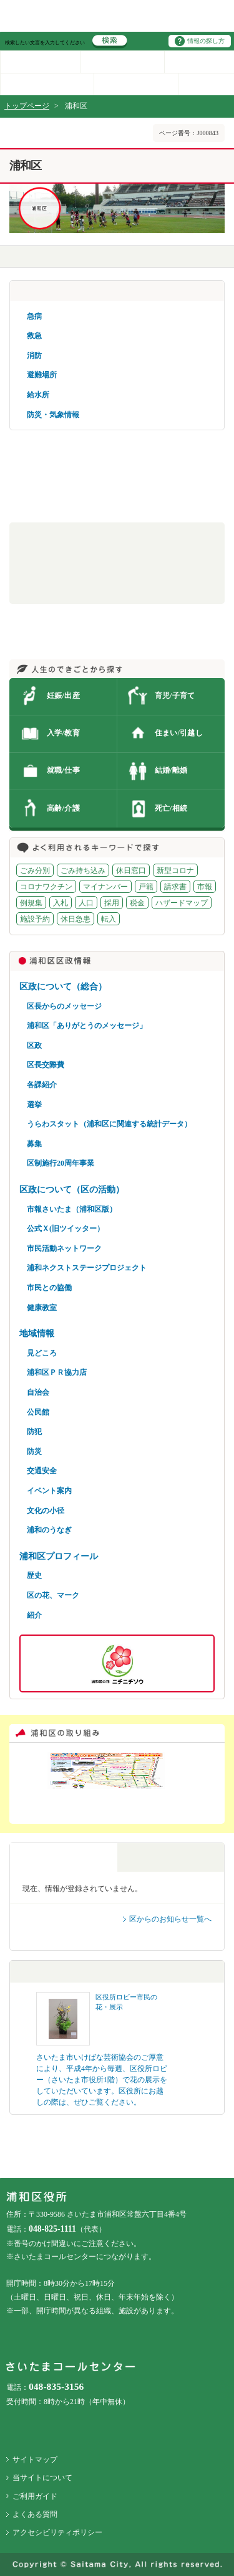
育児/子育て (175, 695)
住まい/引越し (179, 733)
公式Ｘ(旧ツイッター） (65, 1228)
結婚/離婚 (171, 770)
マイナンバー (105, 886)
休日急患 (75, 919)
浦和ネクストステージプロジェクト (87, 1267)
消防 (34, 355)
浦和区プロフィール (58, 1556)
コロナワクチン (46, 886)
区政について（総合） (63, 986)
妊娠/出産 (63, 695)
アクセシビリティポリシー (57, 2532)
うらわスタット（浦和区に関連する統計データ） (109, 1124)
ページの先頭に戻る (0, 0)
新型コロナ (175, 870)
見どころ (42, 1353)
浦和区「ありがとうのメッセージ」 (87, 1025)
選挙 (34, 1104)
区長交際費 (45, 1064)
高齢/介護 (63, 808)
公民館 (38, 1412)
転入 (108, 919)
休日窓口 (131, 870)
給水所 (38, 394)
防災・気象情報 (53, 414)
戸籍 (146, 886)
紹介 (34, 1615)
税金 (137, 903)
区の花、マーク (53, 1595)
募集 (34, 1143)
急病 (34, 316)
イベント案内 (49, 1490)
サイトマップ (34, 2459)
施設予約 (35, 919)
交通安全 (42, 1470)
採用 (111, 903)
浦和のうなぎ (49, 1530)
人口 (86, 903)
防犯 (34, 1431)
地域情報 (36, 1333)
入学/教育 (63, 733)
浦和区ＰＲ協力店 (57, 1372)
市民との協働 (49, 1287)
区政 (34, 1045)
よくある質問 (34, 2514)
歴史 (34, 1575)
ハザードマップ (181, 903)
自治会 (38, 1392)
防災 (34, 1451)
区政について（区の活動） (71, 1189)
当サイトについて (42, 2477)
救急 (34, 335)
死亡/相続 (171, 808)
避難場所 (42, 374)
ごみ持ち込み (83, 870)
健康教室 (42, 1307)
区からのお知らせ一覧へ (170, 1919)
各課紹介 (42, 1084)
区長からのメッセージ (64, 1006)
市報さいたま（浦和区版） (72, 1209)
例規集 (31, 903)
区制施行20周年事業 (60, 1163)
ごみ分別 (35, 870)
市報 (204, 886)
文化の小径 (45, 1510)
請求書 (175, 886)
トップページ (26, 105)
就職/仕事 (63, 770)
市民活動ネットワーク (64, 1248)
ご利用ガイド (34, 2496)
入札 (60, 903)
